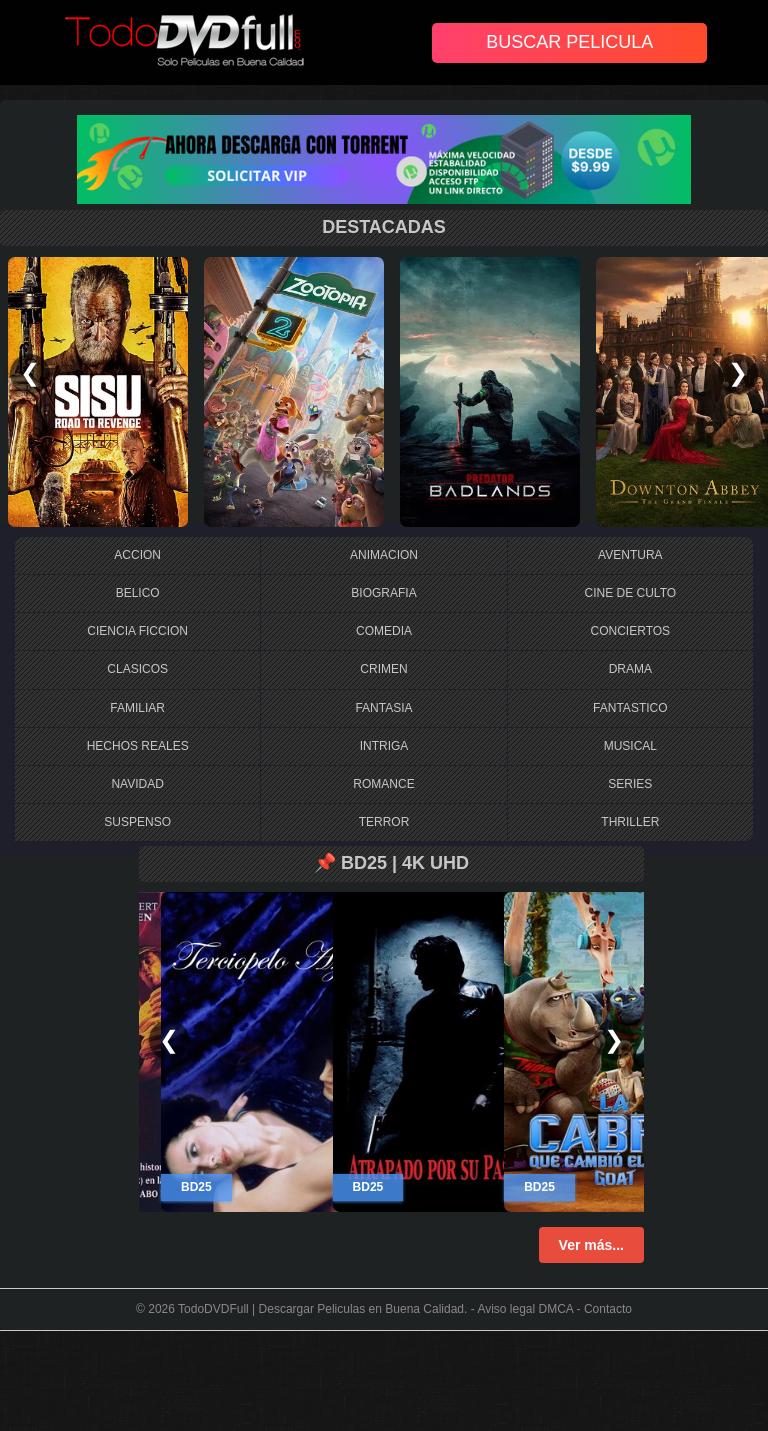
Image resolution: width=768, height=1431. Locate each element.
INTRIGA (384, 746)
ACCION (137, 555)
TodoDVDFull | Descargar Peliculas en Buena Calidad (321, 1309)
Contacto (608, 1309)
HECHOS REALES (138, 746)
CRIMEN (383, 669)
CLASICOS (137, 669)
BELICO (138, 593)
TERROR (384, 822)
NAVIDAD (137, 784)
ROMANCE (383, 784)
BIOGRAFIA (383, 593)
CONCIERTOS (631, 631)
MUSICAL (630, 746)
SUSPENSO (137, 822)
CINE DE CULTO (631, 593)
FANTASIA (383, 708)
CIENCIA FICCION (137, 631)
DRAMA (630, 669)
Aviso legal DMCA (525, 1309)
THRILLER (630, 822)
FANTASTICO (630, 708)
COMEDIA (384, 631)
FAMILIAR (137, 708)
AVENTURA (630, 555)
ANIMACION (384, 555)
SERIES (630, 784)
